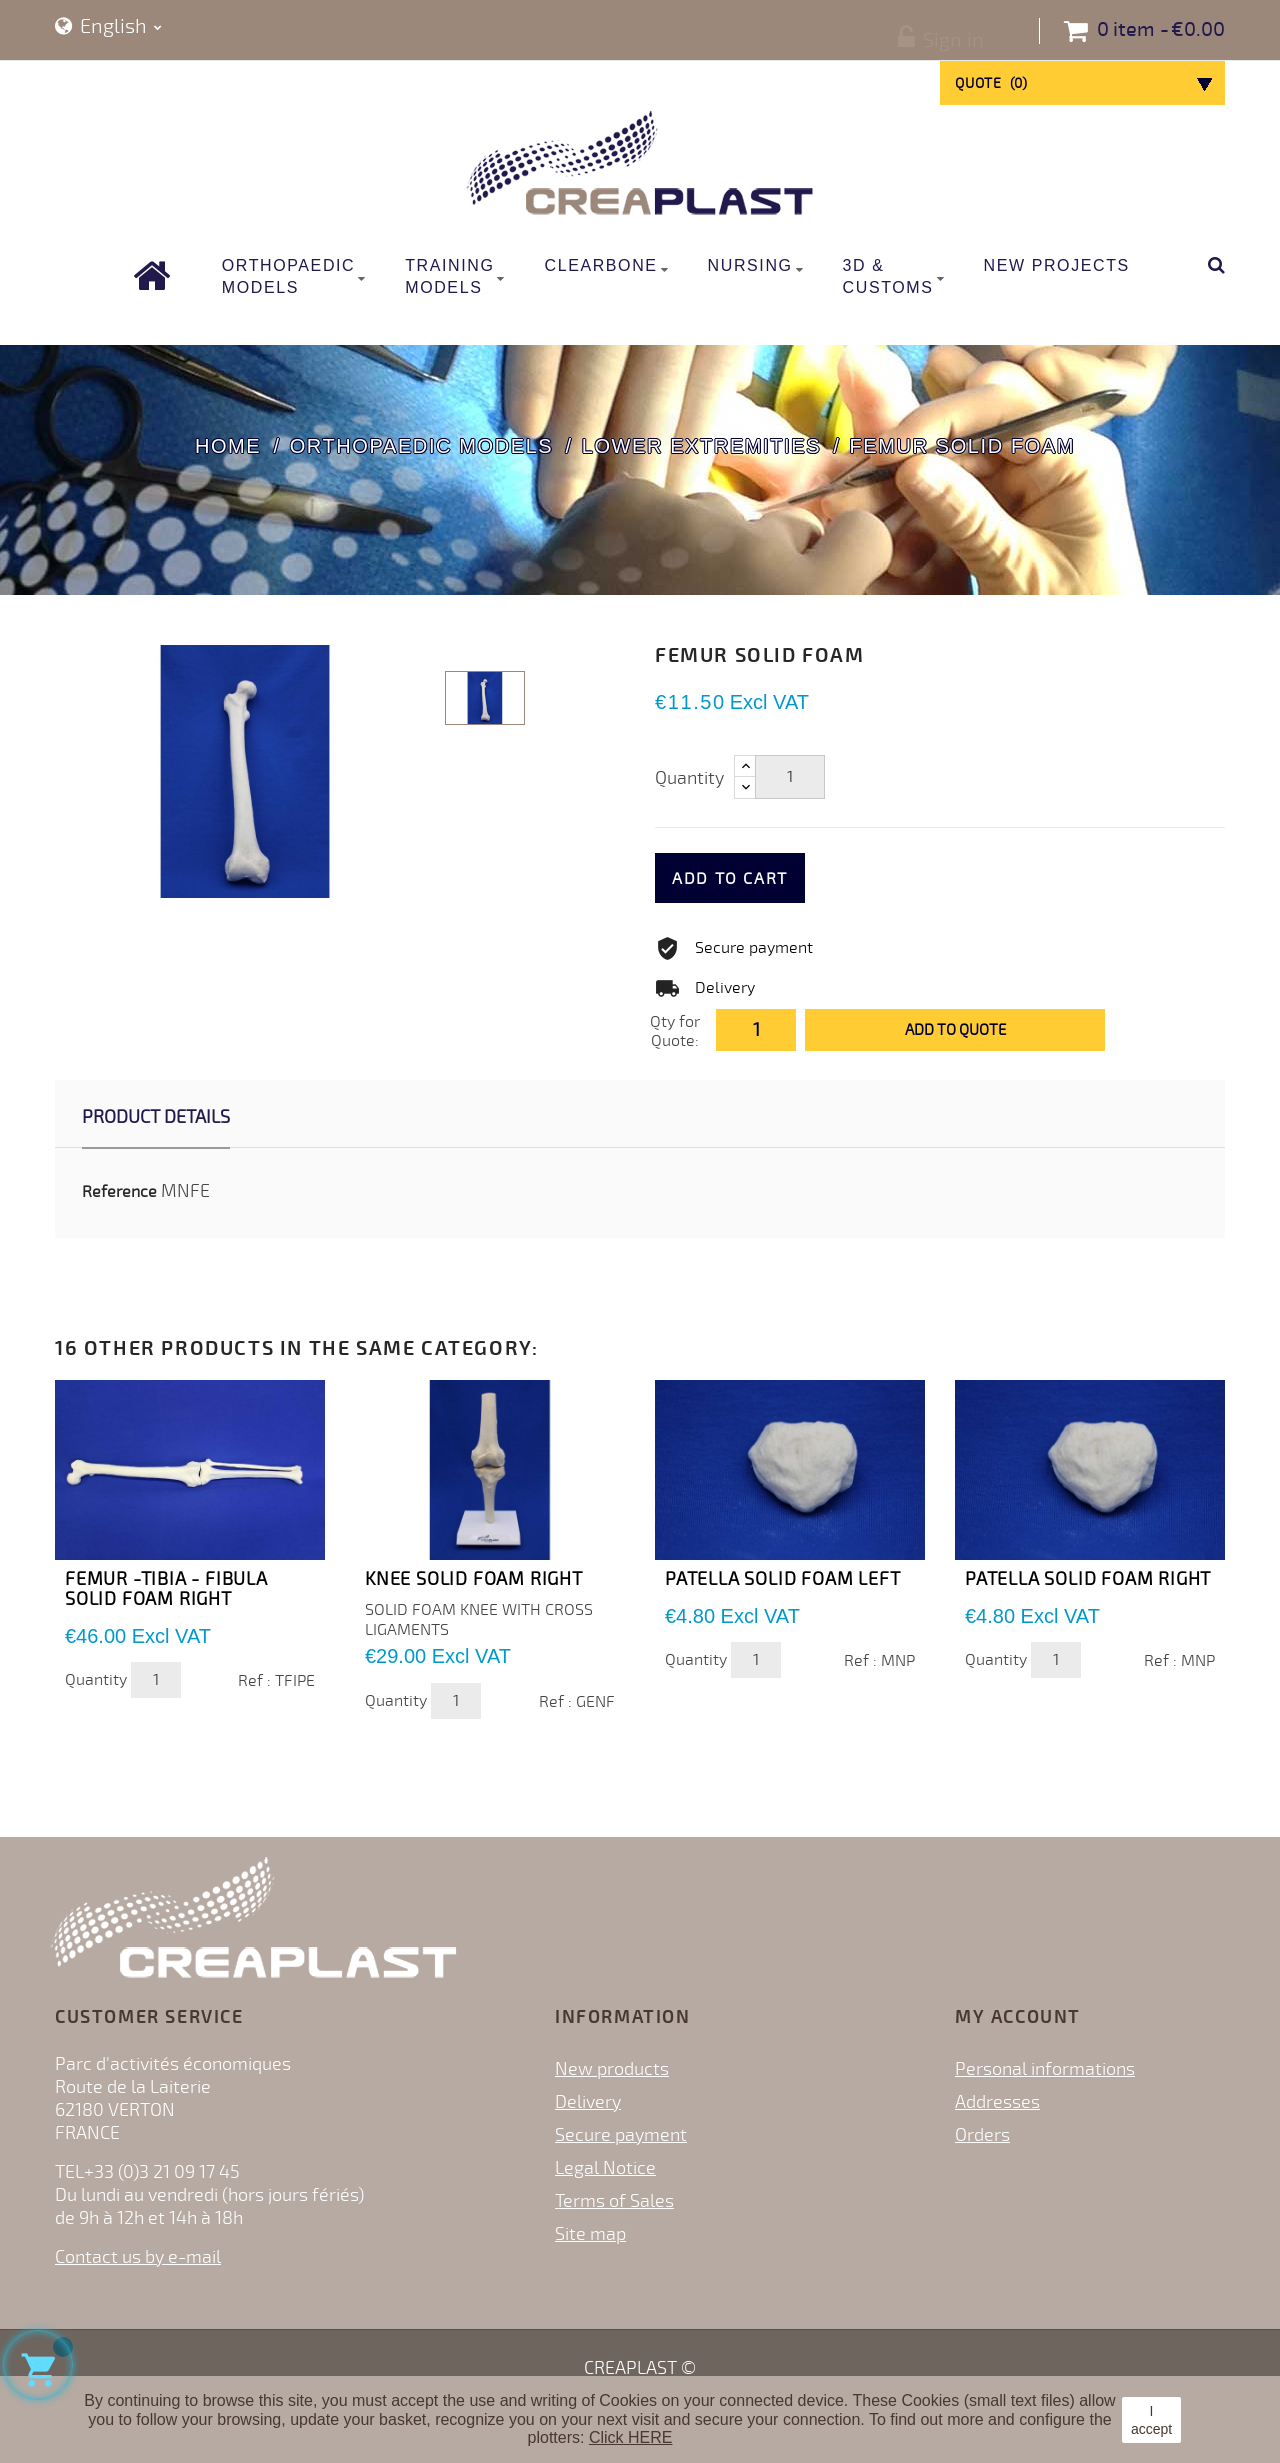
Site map (590, 2234)
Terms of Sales (614, 2201)
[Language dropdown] (108, 27)
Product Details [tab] (156, 1117)
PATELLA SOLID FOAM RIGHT (1088, 1579)
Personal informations (1045, 2069)
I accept (1151, 2420)
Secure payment (621, 2135)
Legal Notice (605, 2168)
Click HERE (631, 2437)
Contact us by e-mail (138, 2257)
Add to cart (768, 879)
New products (612, 2069)
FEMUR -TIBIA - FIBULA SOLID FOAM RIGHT (166, 1589)
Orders (982, 2135)
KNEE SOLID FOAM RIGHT (474, 1579)
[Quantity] (790, 777)
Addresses (997, 2102)
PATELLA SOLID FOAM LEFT (782, 1579)
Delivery (588, 2102)
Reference (119, 1192)
